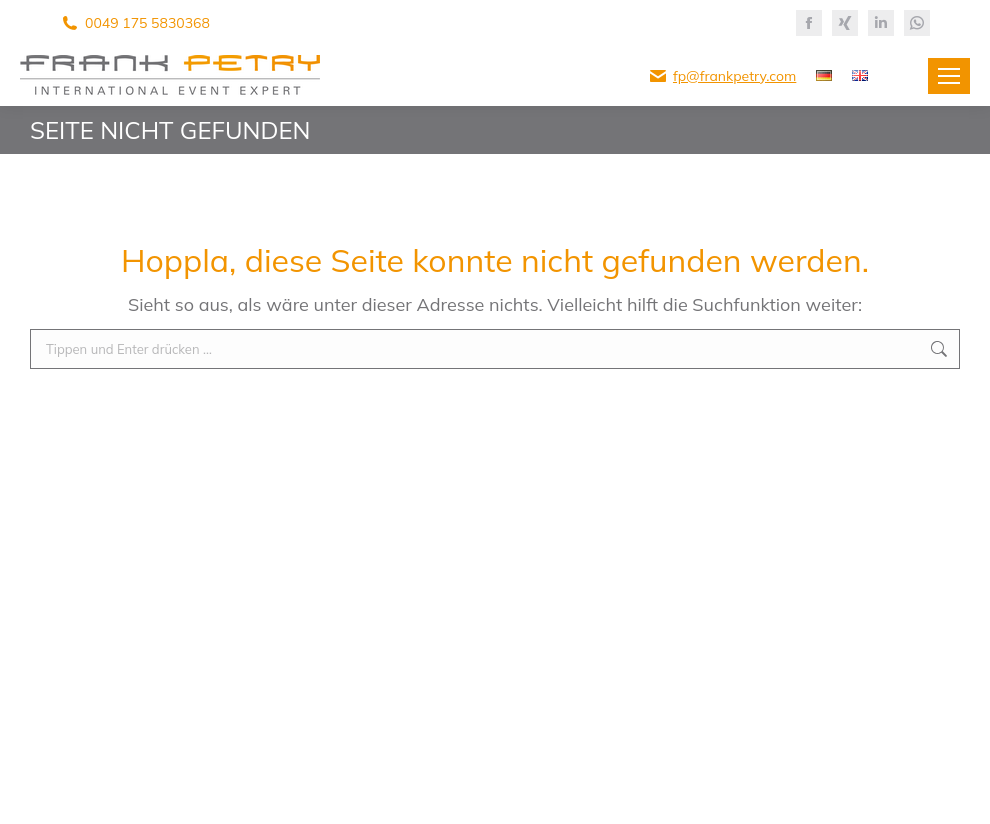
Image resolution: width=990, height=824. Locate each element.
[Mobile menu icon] (949, 76)
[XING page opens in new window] (845, 23)
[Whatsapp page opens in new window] (917, 23)
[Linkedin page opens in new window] (881, 23)
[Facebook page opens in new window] (809, 23)
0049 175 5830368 (147, 23)
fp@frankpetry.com (734, 76)
